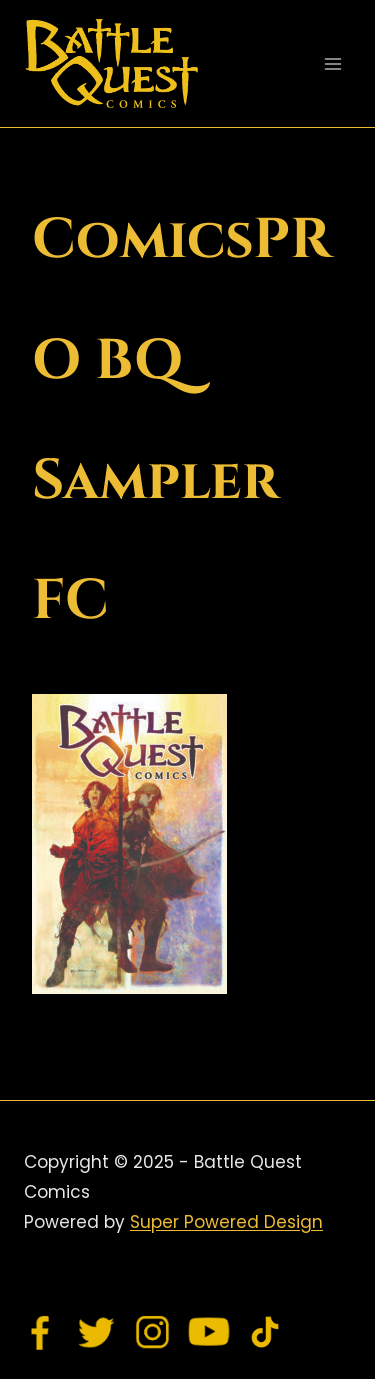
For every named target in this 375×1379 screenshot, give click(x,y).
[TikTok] (265, 1332)
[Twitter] (97, 1332)
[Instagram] (153, 1332)
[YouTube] (209, 1332)
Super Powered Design (226, 1222)
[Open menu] (332, 63)
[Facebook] (41, 1332)
